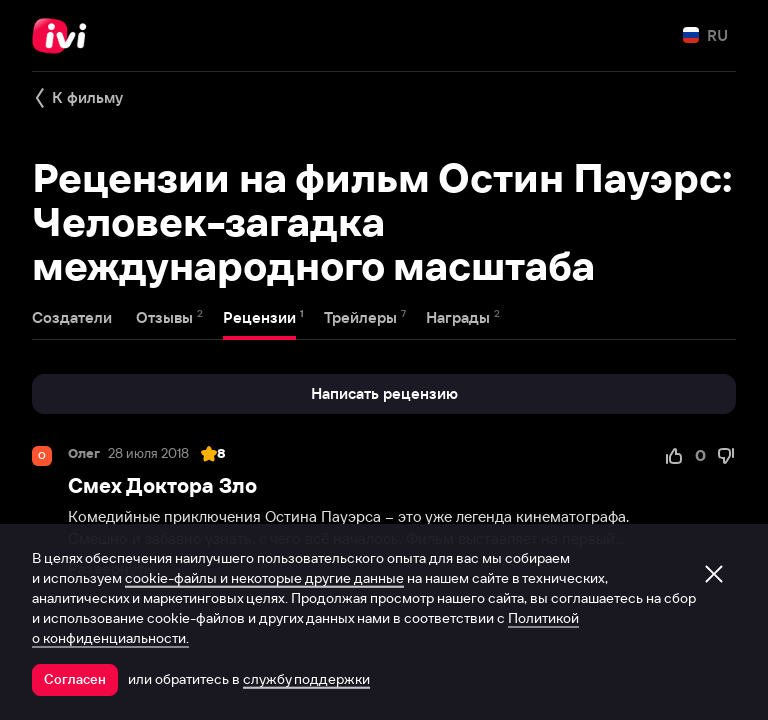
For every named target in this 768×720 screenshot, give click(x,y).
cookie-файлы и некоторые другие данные (264, 578)
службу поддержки (306, 679)
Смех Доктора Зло (162, 485)
